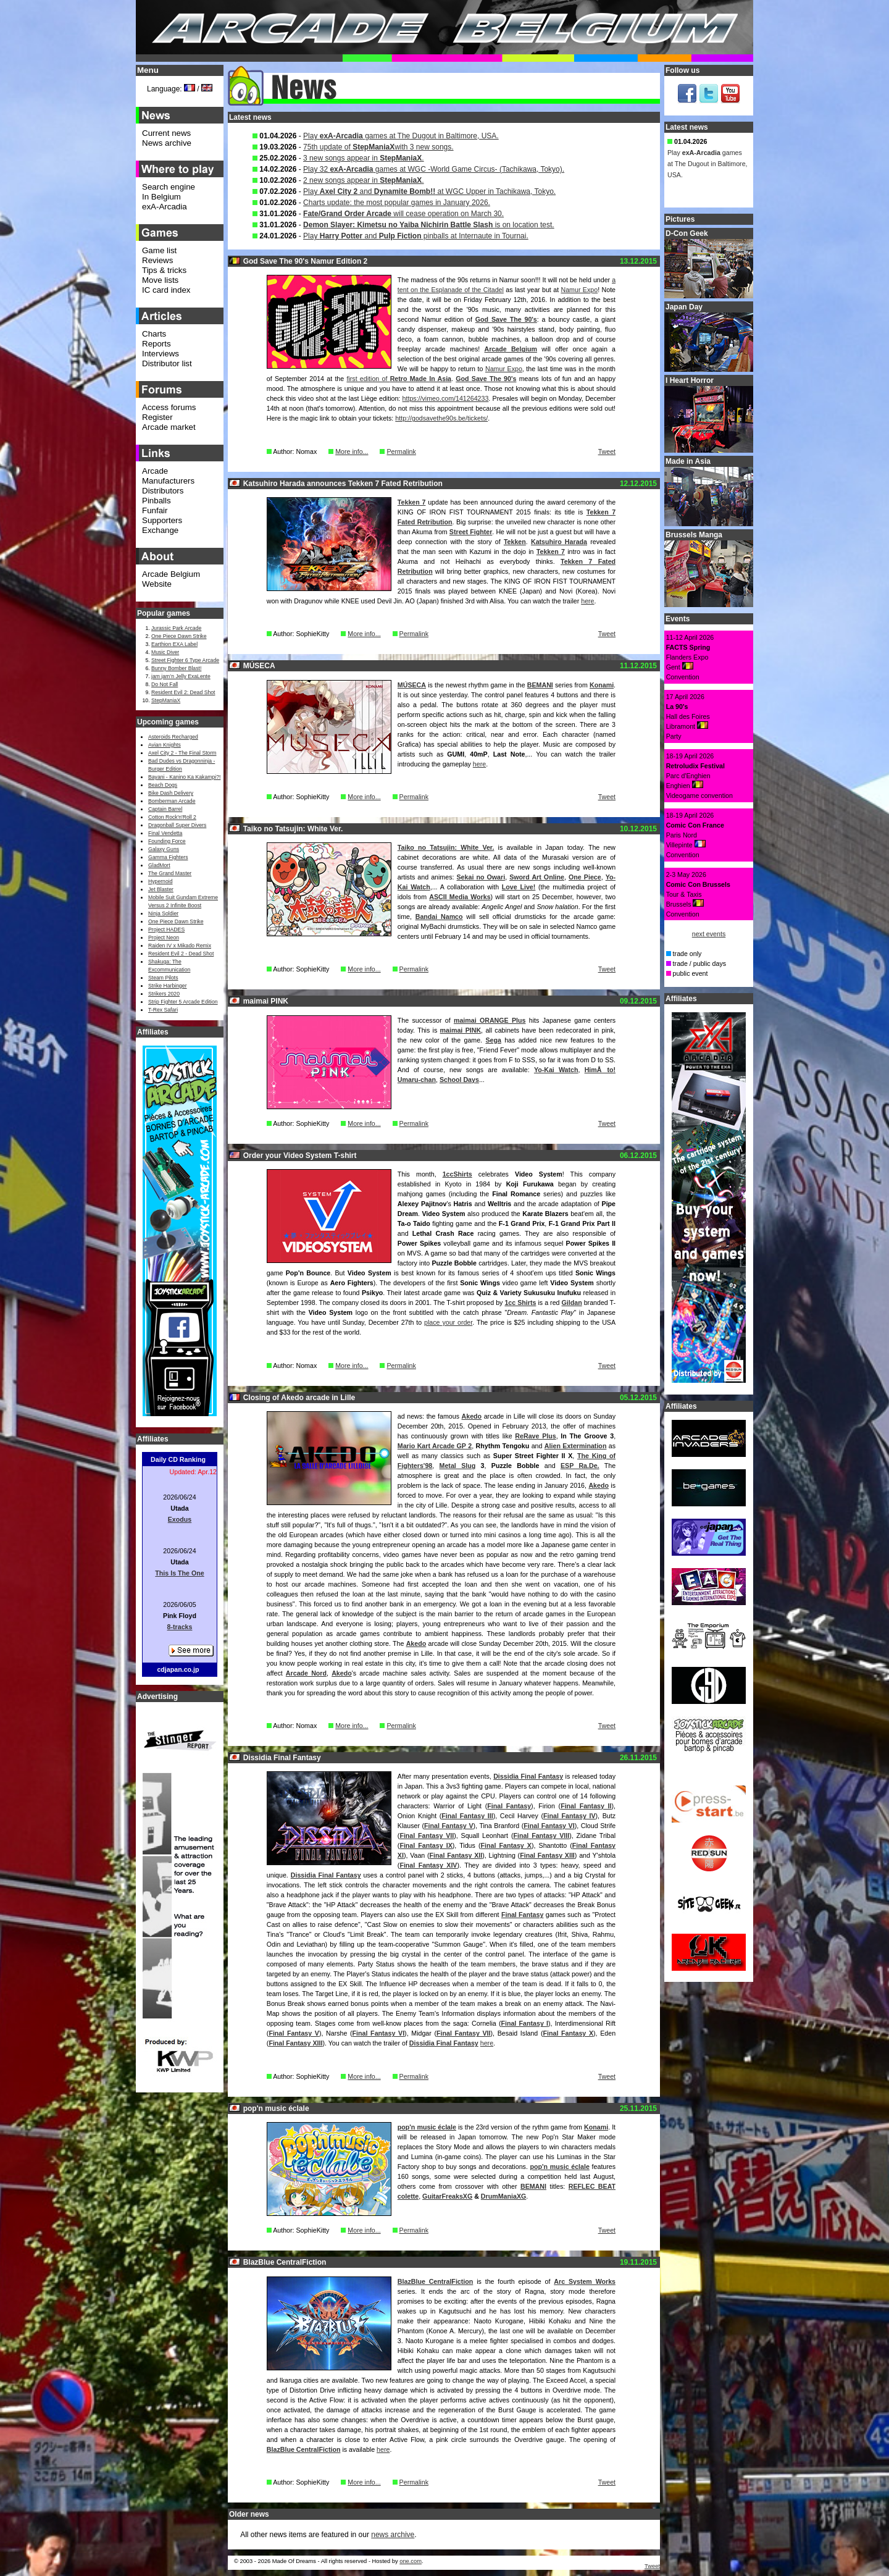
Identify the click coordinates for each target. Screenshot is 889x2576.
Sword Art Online (536, 877)
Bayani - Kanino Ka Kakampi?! (184, 777)
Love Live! (518, 887)
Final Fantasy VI (549, 1825)
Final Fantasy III (467, 1815)
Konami (602, 685)
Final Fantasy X (506, 1845)
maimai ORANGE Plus (490, 1020)
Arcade (155, 471)
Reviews (157, 260)
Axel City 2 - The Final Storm (182, 753)
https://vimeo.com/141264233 (446, 398)
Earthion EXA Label (174, 644)
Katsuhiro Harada (559, 541)
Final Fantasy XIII (547, 1855)
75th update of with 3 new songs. (378, 147)
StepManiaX (165, 700)
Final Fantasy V (448, 1825)
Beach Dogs (162, 785)
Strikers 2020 (164, 994)
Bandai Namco (439, 916)
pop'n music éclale (427, 2127)
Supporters (162, 520)
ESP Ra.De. (580, 1465)
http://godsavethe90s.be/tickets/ (441, 418)
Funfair (154, 510)
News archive (166, 143)
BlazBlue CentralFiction (435, 2281)
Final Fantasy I (524, 2023)
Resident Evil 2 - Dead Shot (181, 953)
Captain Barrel (165, 809)
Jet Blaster (160, 889)
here (587, 601)
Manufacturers (168, 480)
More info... (351, 451)
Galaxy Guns (163, 849)
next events (709, 934)
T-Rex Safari (163, 1010)
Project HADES (166, 929)
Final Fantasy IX (425, 1845)
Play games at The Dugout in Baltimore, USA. (401, 136)
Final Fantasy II (586, 1806)
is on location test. (428, 224)
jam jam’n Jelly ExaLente (181, 676)
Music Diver (165, 652)
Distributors (162, 490)
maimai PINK (461, 1030)
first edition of (398, 378)
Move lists (160, 280)
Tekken (515, 541)
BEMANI (540, 685)
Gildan (572, 1302)
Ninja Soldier (163, 913)
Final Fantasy (509, 1806)
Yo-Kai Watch (556, 1069)
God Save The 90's (506, 319)
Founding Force (167, 841)
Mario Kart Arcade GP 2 (435, 1446)
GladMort (159, 865)
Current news (166, 133)
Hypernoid (160, 881)
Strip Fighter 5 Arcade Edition (183, 1002)
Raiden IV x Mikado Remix (179, 945)
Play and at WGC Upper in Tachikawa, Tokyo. (429, 191)
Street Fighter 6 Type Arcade (185, 660)
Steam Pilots (163, 978)
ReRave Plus (535, 1436)
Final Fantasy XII (456, 1855)
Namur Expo (579, 289)
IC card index (166, 290)
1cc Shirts (520, 1302)
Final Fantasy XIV (428, 1865)
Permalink (400, 451)
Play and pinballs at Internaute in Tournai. (415, 236)
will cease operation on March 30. (403, 213)
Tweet (607, 451)
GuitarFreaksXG (447, 2196)
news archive (392, 2534)
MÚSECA (412, 685)
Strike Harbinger (167, 986)
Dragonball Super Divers (177, 825)
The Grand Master (169, 873)
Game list (159, 250)
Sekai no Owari (481, 877)
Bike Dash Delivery (170, 793)
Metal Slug (458, 1465)
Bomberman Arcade (172, 801)
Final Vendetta (165, 833)
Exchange (160, 530)
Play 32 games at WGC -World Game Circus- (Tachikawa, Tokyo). (433, 169)
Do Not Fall (164, 684)
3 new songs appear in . (363, 158)
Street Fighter (470, 531)
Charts (154, 333)
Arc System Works (585, 2281)
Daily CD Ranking (178, 1459)
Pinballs (156, 500)
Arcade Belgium (511, 349)
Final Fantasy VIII (541, 1835)
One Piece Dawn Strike (179, 636)
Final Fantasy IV (569, 1815)
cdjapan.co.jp (178, 1669)
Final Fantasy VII (426, 1835)
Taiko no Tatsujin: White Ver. (446, 847)
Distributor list (167, 363)
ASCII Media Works (459, 896)
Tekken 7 (412, 502)
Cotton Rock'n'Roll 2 (172, 817)
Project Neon (163, 937)
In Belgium (161, 196)
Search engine (168, 186)
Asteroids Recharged (173, 737)
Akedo (472, 1416)
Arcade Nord (306, 1673)
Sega (493, 1040)
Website (157, 584)
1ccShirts (457, 1174)
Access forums (169, 407)
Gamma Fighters (168, 857)
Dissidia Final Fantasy (528, 1776)
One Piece (585, 877)
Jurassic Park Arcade (176, 628)
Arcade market (169, 427)
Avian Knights (164, 745)
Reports (156, 343)
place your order (448, 1322)
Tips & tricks (164, 270)
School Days (459, 1079)
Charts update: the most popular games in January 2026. (396, 202)
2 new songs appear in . (363, 180)
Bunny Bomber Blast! (176, 668)
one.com (410, 2561)
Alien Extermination (576, 1446)
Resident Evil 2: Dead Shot (183, 692)
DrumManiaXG (503, 2196)
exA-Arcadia (164, 206)
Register (157, 417)
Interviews (160, 353)
